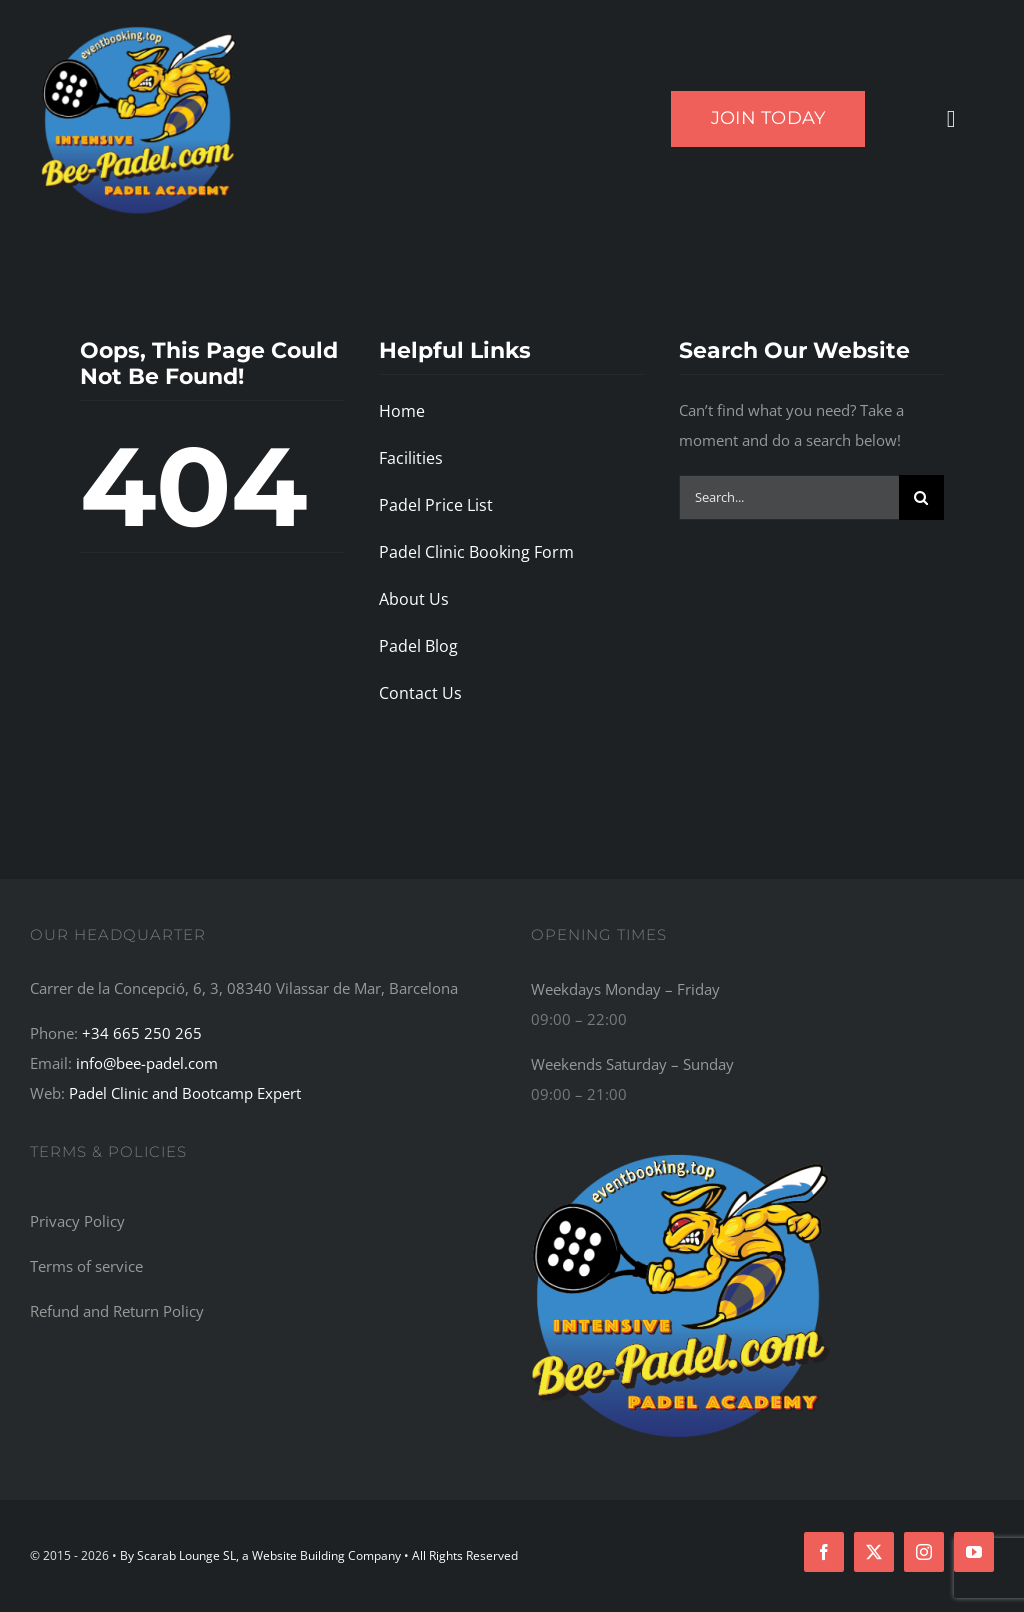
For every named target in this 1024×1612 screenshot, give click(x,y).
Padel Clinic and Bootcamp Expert (185, 1093)
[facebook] (824, 1552)
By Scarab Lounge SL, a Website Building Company (262, 1555)
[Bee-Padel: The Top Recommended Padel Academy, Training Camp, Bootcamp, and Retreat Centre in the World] (681, 1151)
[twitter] (874, 1552)
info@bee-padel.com (147, 1063)
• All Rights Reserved (461, 1555)
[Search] (921, 497)
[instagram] (924, 1552)
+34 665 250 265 (142, 1033)
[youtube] (974, 1552)
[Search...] (789, 497)
